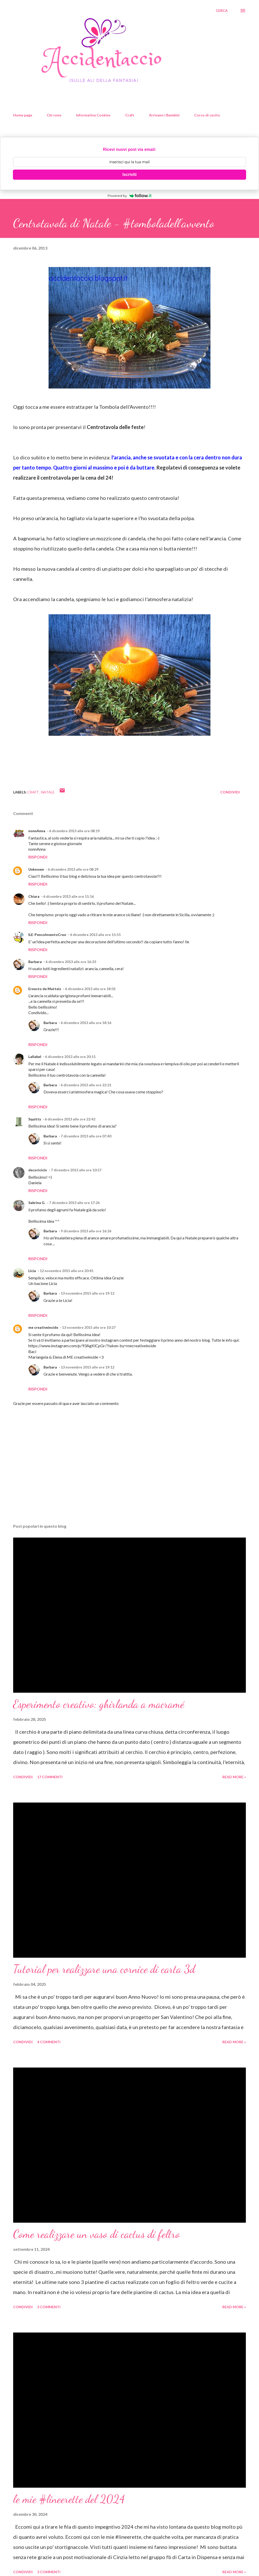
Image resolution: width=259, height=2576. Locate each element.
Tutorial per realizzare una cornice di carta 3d (104, 1969)
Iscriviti (129, 174)
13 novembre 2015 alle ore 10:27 (89, 1327)
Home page (22, 115)
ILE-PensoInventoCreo (47, 934)
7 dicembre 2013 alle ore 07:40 (86, 1136)
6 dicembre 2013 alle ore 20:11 (70, 1056)
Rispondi (37, 856)
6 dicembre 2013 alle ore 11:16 (68, 896)
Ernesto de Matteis (44, 989)
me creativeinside (43, 1327)
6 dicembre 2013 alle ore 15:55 (95, 934)
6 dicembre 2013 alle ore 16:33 (71, 961)
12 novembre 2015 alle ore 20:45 (66, 1271)
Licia (32, 1271)
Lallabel (34, 1056)
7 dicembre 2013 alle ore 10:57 (76, 1170)
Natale (48, 792)
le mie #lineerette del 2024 (69, 2499)
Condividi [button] (230, 792)
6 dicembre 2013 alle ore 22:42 (70, 1119)
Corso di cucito (207, 115)
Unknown (36, 869)
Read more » (234, 1777)
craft (33, 792)
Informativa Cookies (93, 115)
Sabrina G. (36, 1202)
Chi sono (54, 115)
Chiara (33, 896)
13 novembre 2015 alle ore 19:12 (87, 1293)
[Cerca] (222, 10)
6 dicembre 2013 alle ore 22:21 (86, 1085)
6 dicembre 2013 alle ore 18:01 (90, 989)
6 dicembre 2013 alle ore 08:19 (74, 831)
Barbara (35, 961)
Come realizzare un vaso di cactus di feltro (96, 2234)
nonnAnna (36, 831)
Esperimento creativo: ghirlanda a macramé (98, 1704)
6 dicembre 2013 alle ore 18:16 (86, 1022)
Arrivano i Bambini (164, 115)
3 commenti (48, 2307)
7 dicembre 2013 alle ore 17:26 (74, 1202)
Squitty (34, 1119)
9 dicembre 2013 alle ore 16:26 (86, 1231)
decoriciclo (37, 1170)
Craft (129, 115)
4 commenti (48, 2042)
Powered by (129, 196)
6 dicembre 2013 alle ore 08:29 (73, 869)
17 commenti (49, 1777)
